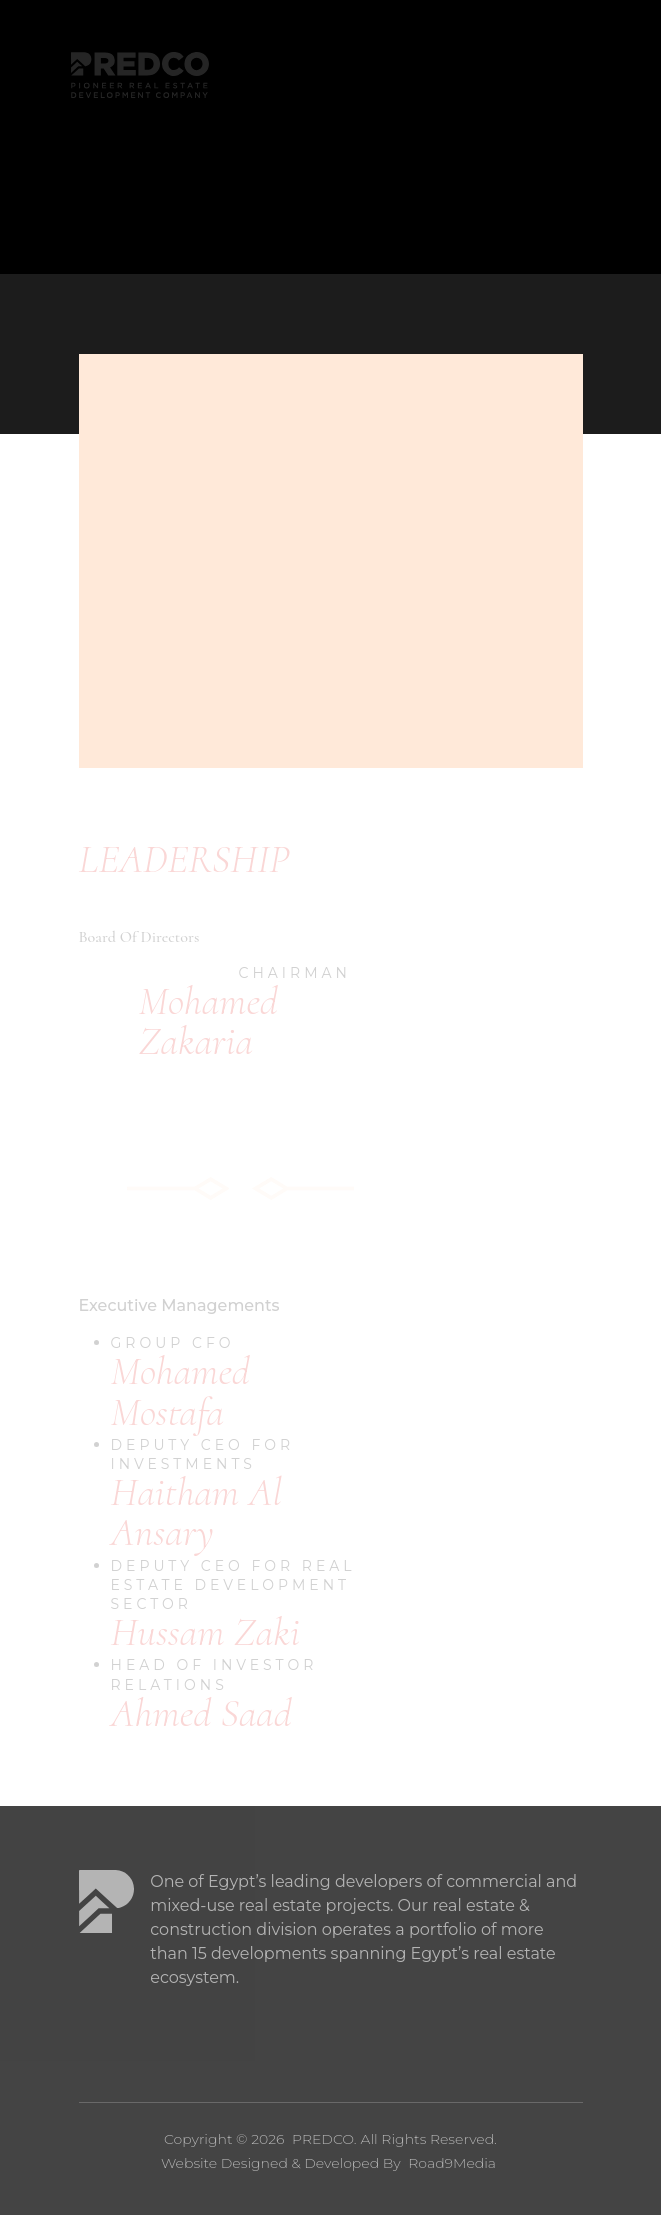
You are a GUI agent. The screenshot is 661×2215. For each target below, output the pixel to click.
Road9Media (452, 2163)
